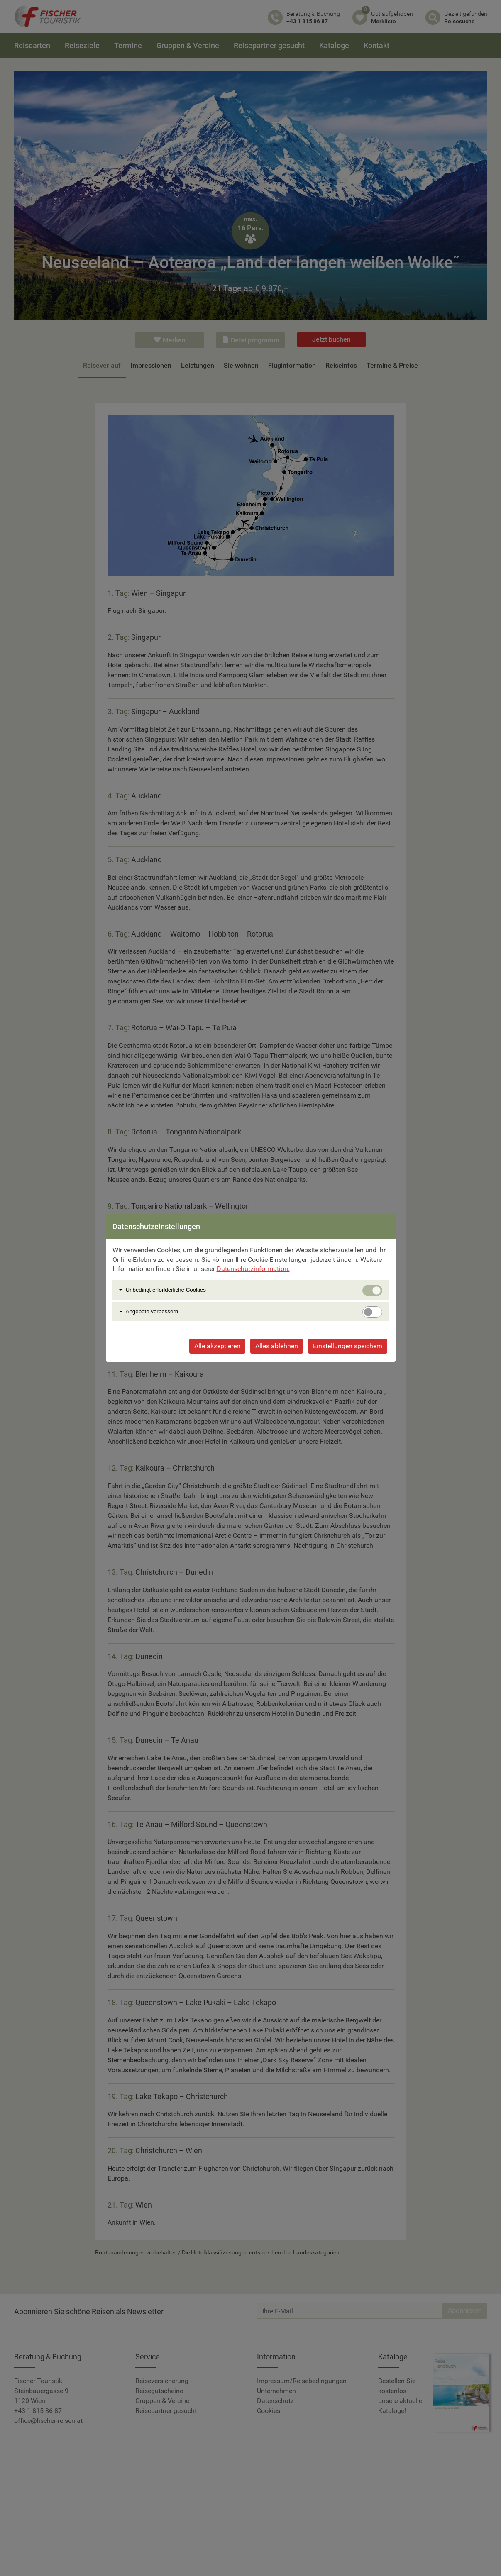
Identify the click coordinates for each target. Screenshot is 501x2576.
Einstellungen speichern (347, 1346)
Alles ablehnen (276, 1346)
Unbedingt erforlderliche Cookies (166, 1290)
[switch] (372, 1312)
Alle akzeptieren (217, 1346)
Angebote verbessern (152, 1311)
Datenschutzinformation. (253, 1269)
